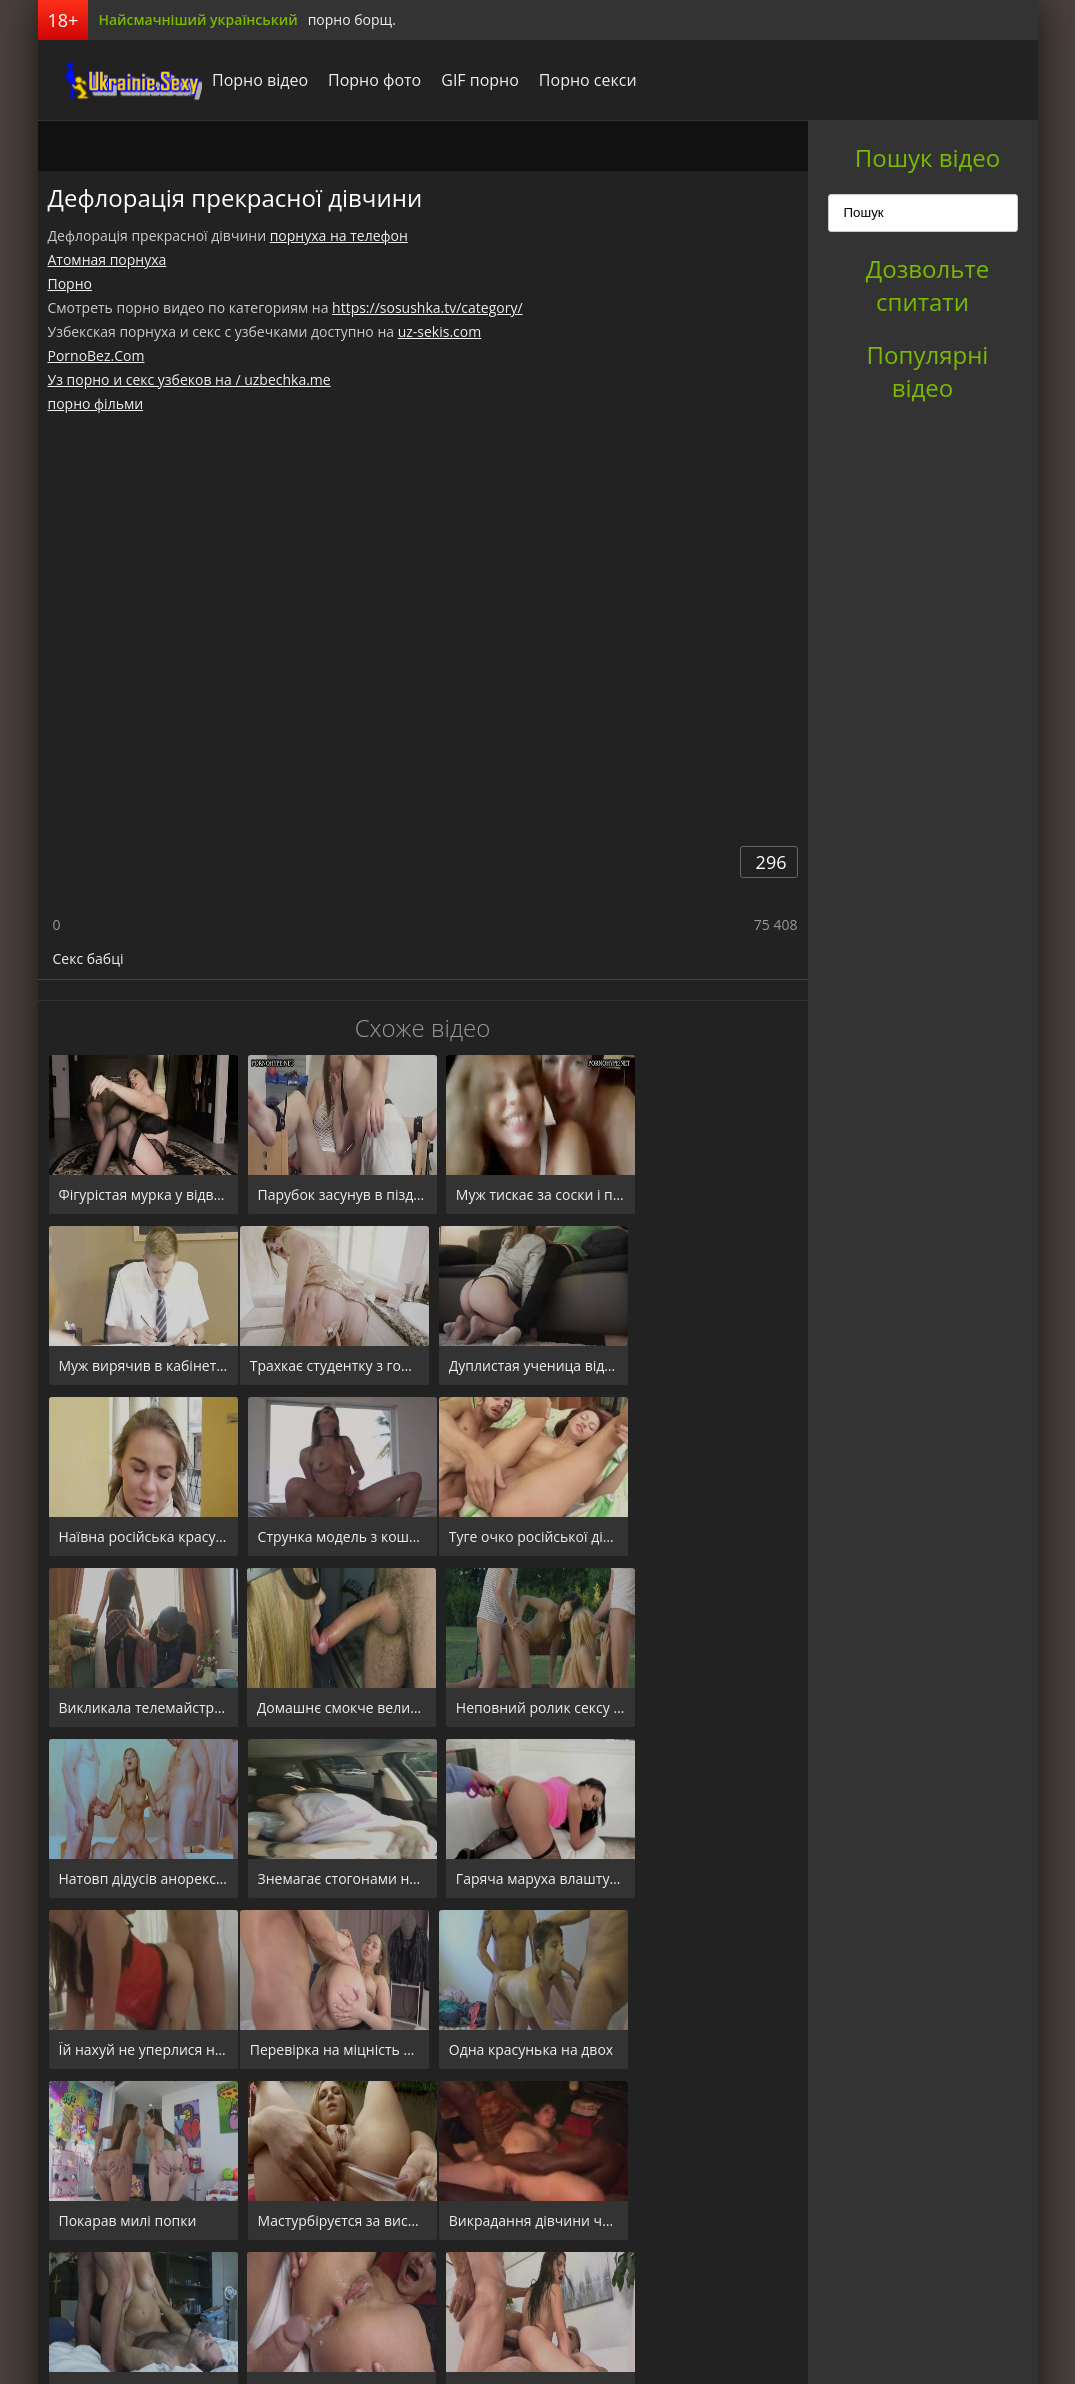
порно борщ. (352, 19)
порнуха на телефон (339, 235)
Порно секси (573, 80)
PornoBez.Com (96, 355)
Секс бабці (88, 958)
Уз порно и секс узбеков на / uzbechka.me (189, 379)
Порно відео (246, 80)
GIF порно (466, 80)
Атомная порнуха (107, 259)
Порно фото (360, 80)
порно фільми (96, 403)
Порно (70, 283)
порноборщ (113, 80)
